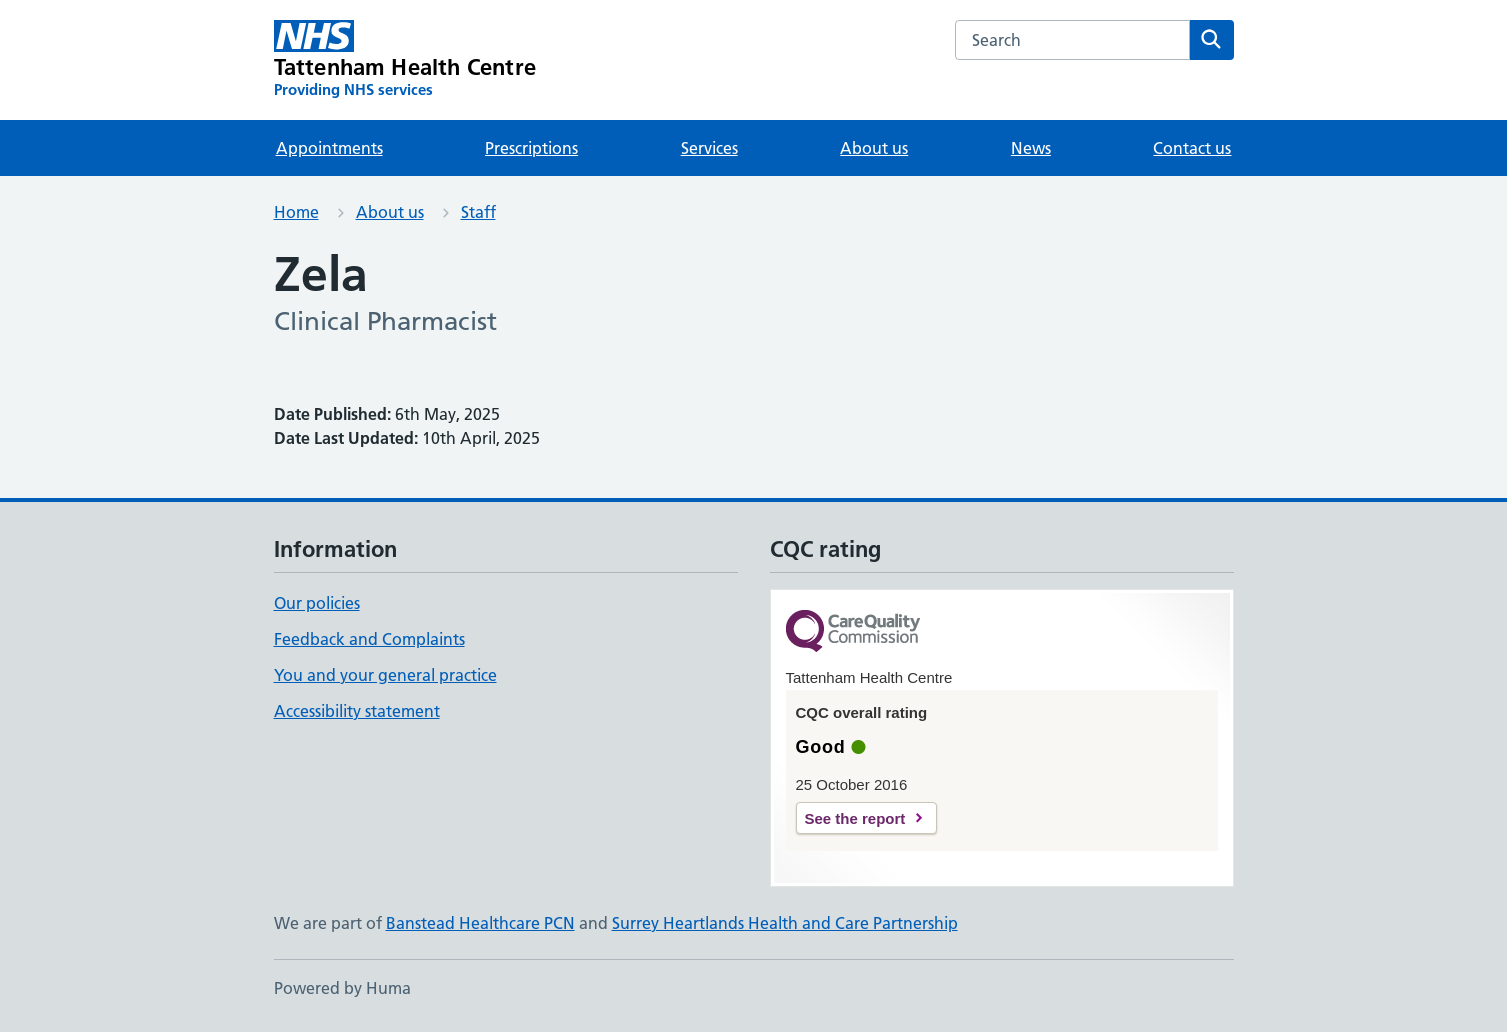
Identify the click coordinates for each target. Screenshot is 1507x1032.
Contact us (1192, 148)
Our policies (317, 603)
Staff (478, 212)
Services (709, 148)
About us (874, 148)
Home (296, 212)
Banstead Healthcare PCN (480, 923)
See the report (855, 818)
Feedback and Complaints (369, 639)
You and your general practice (385, 675)
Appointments (329, 148)
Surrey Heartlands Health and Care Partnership (785, 923)
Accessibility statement (357, 711)
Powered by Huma (342, 988)
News (1031, 148)
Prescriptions (531, 148)
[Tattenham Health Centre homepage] (405, 60)
